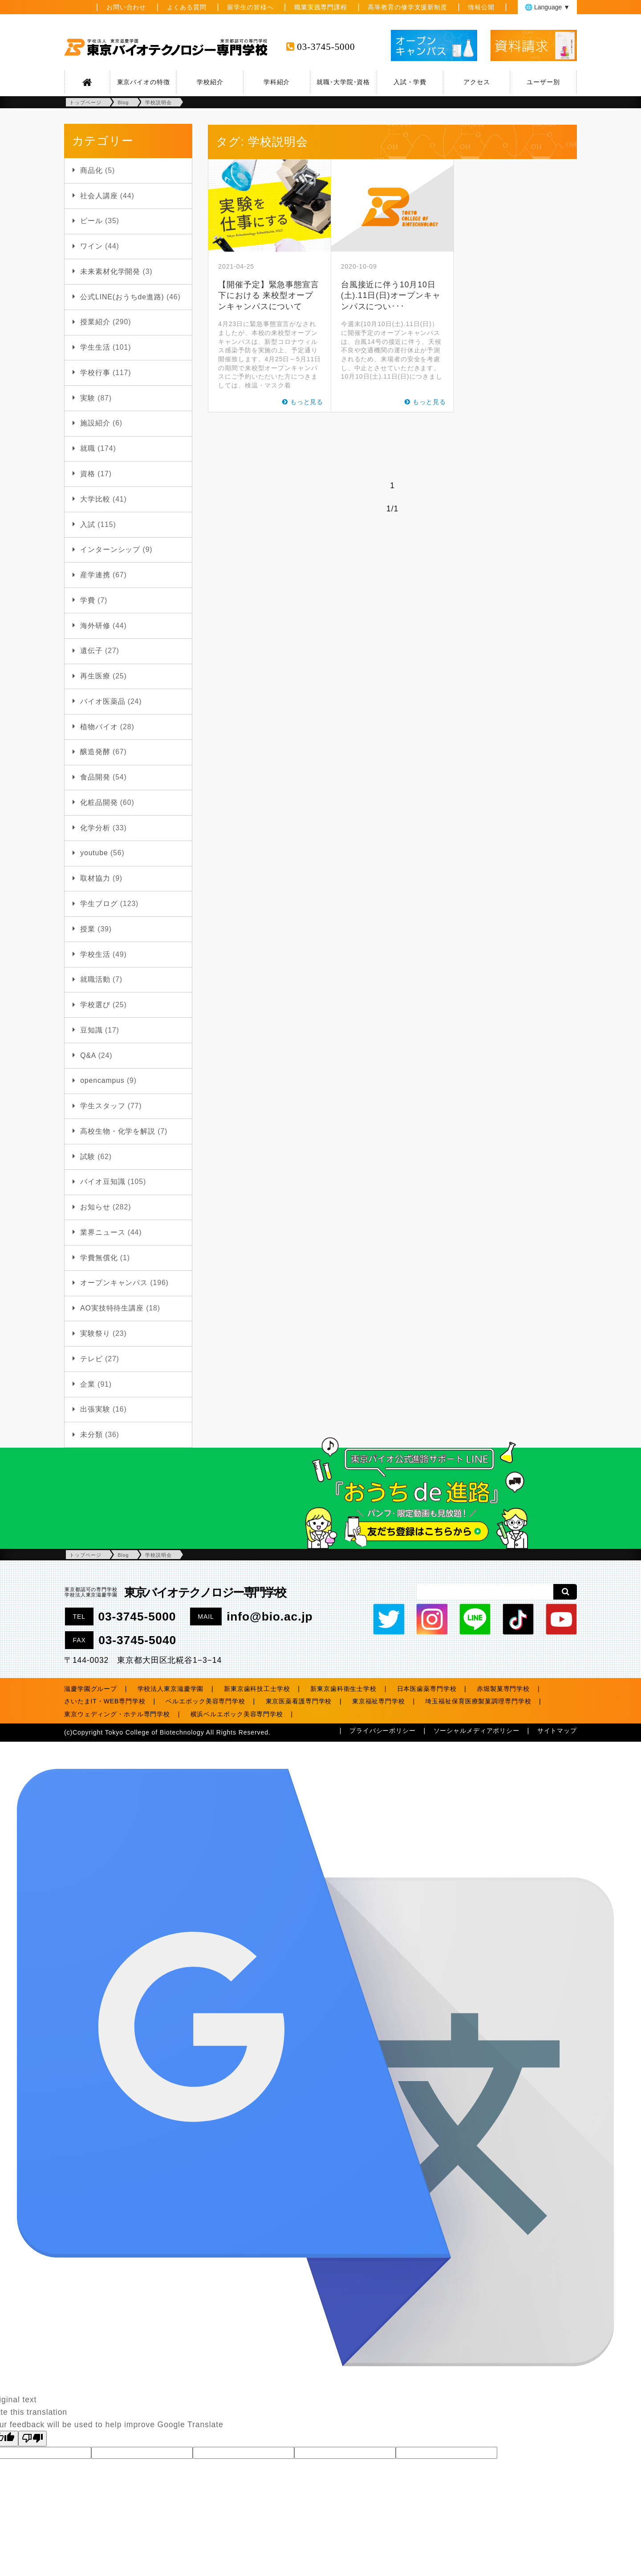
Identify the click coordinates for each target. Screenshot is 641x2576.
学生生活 (95, 347)
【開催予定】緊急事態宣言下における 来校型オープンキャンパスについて (268, 295)
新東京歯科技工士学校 (257, 1688)
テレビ (91, 1359)
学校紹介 (210, 82)
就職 (87, 448)
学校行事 (95, 372)
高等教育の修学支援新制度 (407, 7)
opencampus (102, 1080)
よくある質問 (187, 7)
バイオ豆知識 (102, 1181)
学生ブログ (99, 903)
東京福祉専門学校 (378, 1701)
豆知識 (91, 1030)
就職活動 (95, 979)
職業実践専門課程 (320, 7)
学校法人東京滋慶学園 (171, 1688)
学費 (87, 600)
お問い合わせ (126, 7)
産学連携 (95, 575)
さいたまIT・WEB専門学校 (105, 1701)
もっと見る (306, 401)
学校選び (95, 1004)
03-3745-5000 (326, 46)
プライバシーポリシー (382, 1730)
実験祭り (95, 1333)
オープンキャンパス (114, 1282)
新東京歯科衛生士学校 (343, 1688)
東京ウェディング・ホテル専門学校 (117, 1714)
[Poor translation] (32, 2438)
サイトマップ (557, 1730)
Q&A (88, 1055)
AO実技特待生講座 (112, 1308)
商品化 (91, 170)
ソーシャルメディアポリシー (476, 1730)
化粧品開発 (99, 802)
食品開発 (95, 777)
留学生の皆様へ (250, 7)
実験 (87, 398)
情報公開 (481, 7)
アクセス (476, 82)
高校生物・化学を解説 (117, 1131)
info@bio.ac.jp (269, 1616)
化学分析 (95, 828)
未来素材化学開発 (110, 271)
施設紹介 (95, 423)
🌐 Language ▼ (547, 7)
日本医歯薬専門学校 (427, 1688)
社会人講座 (99, 196)
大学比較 (95, 499)
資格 (87, 474)
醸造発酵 (95, 751)
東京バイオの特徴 (143, 82)
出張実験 (95, 1409)
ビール (91, 221)
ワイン (91, 246)
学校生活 (95, 954)
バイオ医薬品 (102, 701)
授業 (87, 929)
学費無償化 (99, 1257)
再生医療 (95, 676)
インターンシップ (110, 549)
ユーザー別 (543, 82)
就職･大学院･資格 (343, 82)
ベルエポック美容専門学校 (205, 1701)
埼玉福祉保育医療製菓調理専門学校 (478, 1701)
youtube (94, 853)
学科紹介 (277, 82)
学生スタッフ (102, 1106)
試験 (87, 1156)
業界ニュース (102, 1232)
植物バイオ (99, 727)
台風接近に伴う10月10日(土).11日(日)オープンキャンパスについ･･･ (391, 295)
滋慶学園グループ (90, 1688)
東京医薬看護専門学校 (299, 1701)
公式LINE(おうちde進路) (122, 297)
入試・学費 (410, 82)
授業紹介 (95, 322)
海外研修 (95, 625)
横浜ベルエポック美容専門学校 (237, 1714)
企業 (87, 1384)
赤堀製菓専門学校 (503, 1688)
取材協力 (95, 878)
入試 (87, 524)
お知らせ (95, 1207)
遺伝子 (91, 650)
